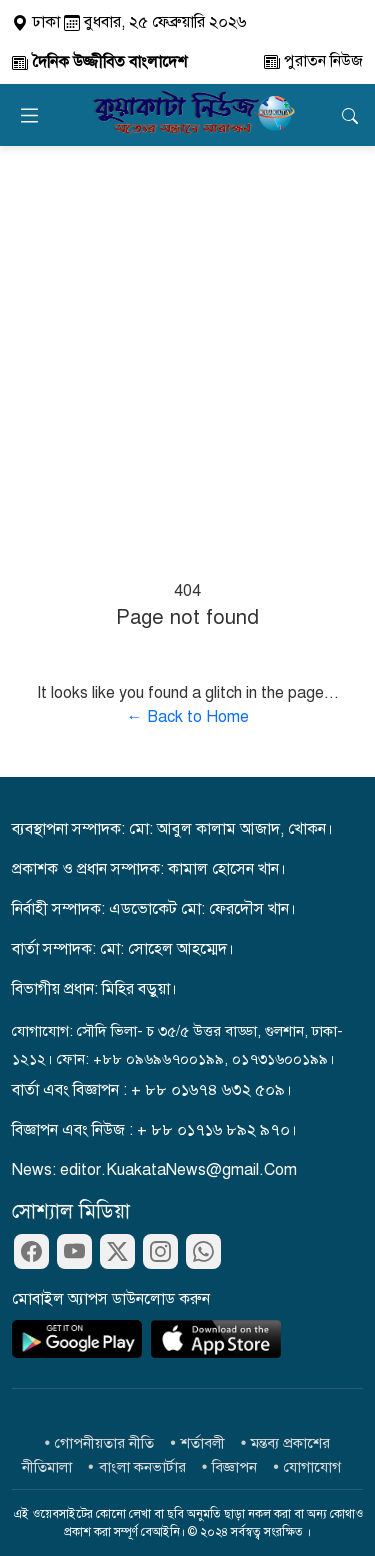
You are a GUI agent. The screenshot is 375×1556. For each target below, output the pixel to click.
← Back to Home (188, 717)
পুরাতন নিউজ (313, 61)
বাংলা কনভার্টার (142, 1467)
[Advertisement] (187, 343)
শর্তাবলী (203, 1443)
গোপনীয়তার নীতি (104, 1443)
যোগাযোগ (312, 1467)
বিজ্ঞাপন (234, 1467)
